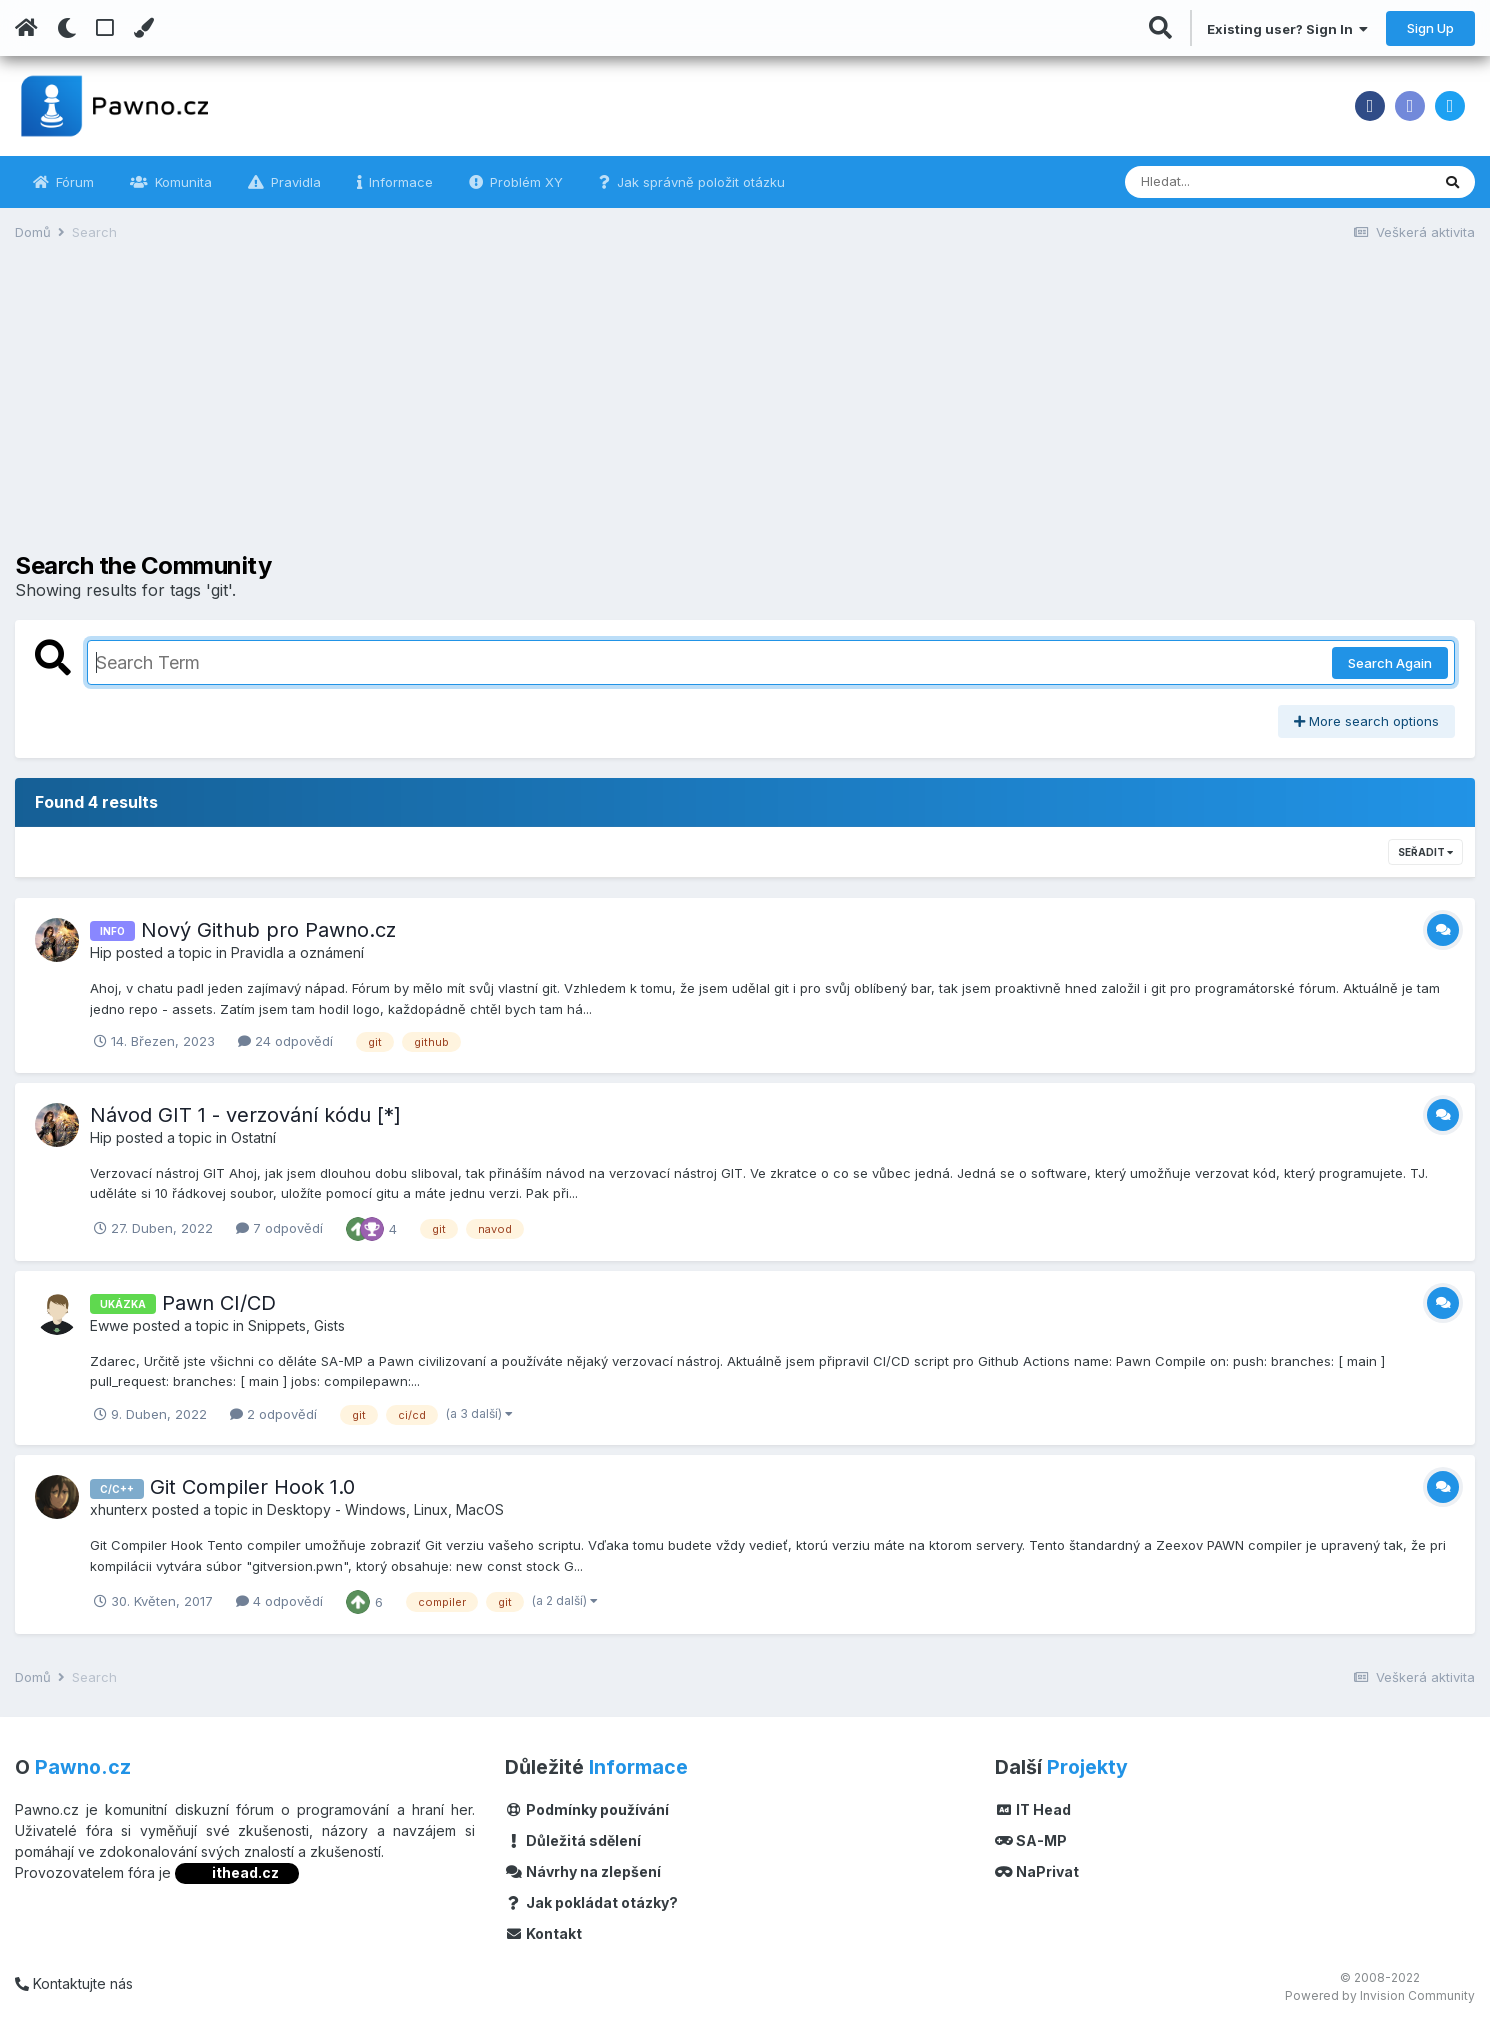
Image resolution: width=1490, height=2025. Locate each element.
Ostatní (253, 1137)
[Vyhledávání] (1223, 182)
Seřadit (1425, 852)
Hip (101, 952)
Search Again (1390, 663)
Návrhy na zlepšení (583, 1871)
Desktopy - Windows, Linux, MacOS (385, 1509)
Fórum (73, 182)
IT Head (1033, 1809)
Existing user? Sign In (1287, 29)
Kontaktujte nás (74, 1983)
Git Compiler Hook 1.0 (252, 1487)
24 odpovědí (285, 1041)
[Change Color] (143, 28)
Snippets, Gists (296, 1325)
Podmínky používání (587, 1809)
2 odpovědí (273, 1414)
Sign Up (1430, 28)
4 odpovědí (279, 1601)
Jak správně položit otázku (699, 182)
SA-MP (1031, 1840)
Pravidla (294, 182)
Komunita (181, 182)
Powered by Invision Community (1380, 1995)
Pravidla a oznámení (297, 952)
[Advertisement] (745, 412)
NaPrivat (1037, 1871)
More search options (1366, 721)
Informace (399, 182)
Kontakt (543, 1933)
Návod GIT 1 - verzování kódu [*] (245, 1115)
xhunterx (119, 1509)
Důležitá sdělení (573, 1840)
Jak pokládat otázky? (591, 1902)
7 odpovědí (279, 1228)
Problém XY (524, 182)
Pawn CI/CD (219, 1303)
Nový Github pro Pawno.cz (268, 930)
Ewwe (109, 1325)
